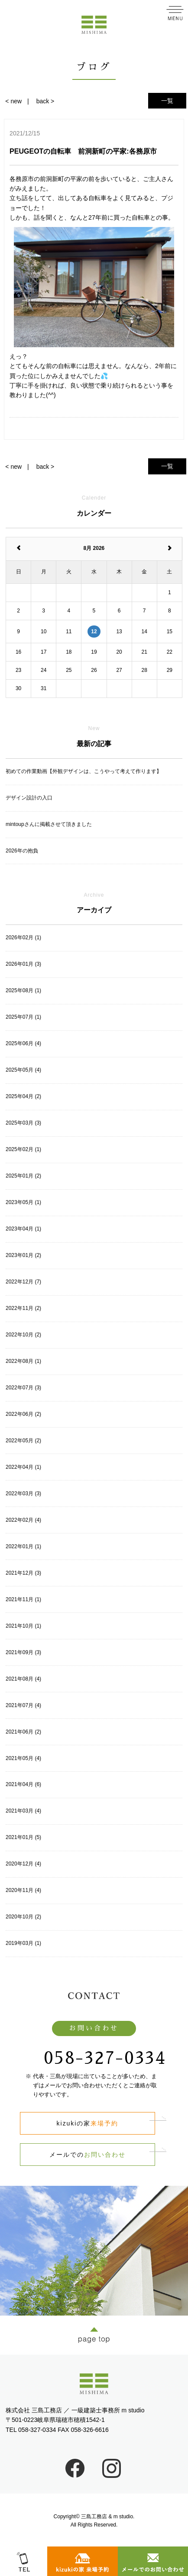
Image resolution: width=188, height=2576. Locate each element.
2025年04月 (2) (23, 1096)
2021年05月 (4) (23, 1758)
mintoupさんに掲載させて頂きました (49, 824)
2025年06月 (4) (23, 1043)
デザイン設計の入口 (29, 798)
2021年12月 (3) (23, 1573)
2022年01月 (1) (23, 1546)
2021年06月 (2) (23, 1732)
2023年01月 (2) (23, 1255)
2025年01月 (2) (23, 1176)
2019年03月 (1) (23, 1943)
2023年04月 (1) (23, 1229)
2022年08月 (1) (23, 1361)
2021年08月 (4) (23, 1679)
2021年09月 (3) (23, 1652)
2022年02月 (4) (23, 1520)
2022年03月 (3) (23, 1493)
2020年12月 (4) (23, 1864)
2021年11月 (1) (23, 1599)
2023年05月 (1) (23, 1202)
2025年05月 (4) (23, 1070)
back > (45, 101)
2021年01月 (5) (23, 1837)
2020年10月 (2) (23, 1917)
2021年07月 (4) (23, 1705)
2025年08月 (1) (23, 990)
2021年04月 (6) (23, 1784)
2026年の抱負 (22, 851)
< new (13, 101)
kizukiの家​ (88, 2123)
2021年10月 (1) (23, 1626)
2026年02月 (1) (23, 937)
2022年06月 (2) (23, 1414)
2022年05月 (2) (23, 1441)
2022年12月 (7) (23, 1282)
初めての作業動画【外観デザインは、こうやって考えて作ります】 (84, 771)
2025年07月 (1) (23, 1017)
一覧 (167, 100)
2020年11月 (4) (23, 1890)
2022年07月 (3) (23, 1388)
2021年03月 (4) (23, 1811)
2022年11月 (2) (23, 1308)
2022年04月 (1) (23, 1467)
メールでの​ (87, 2154)
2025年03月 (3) (23, 1123)
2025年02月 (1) (23, 1149)
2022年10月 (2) (23, 1335)
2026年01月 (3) (23, 964)
